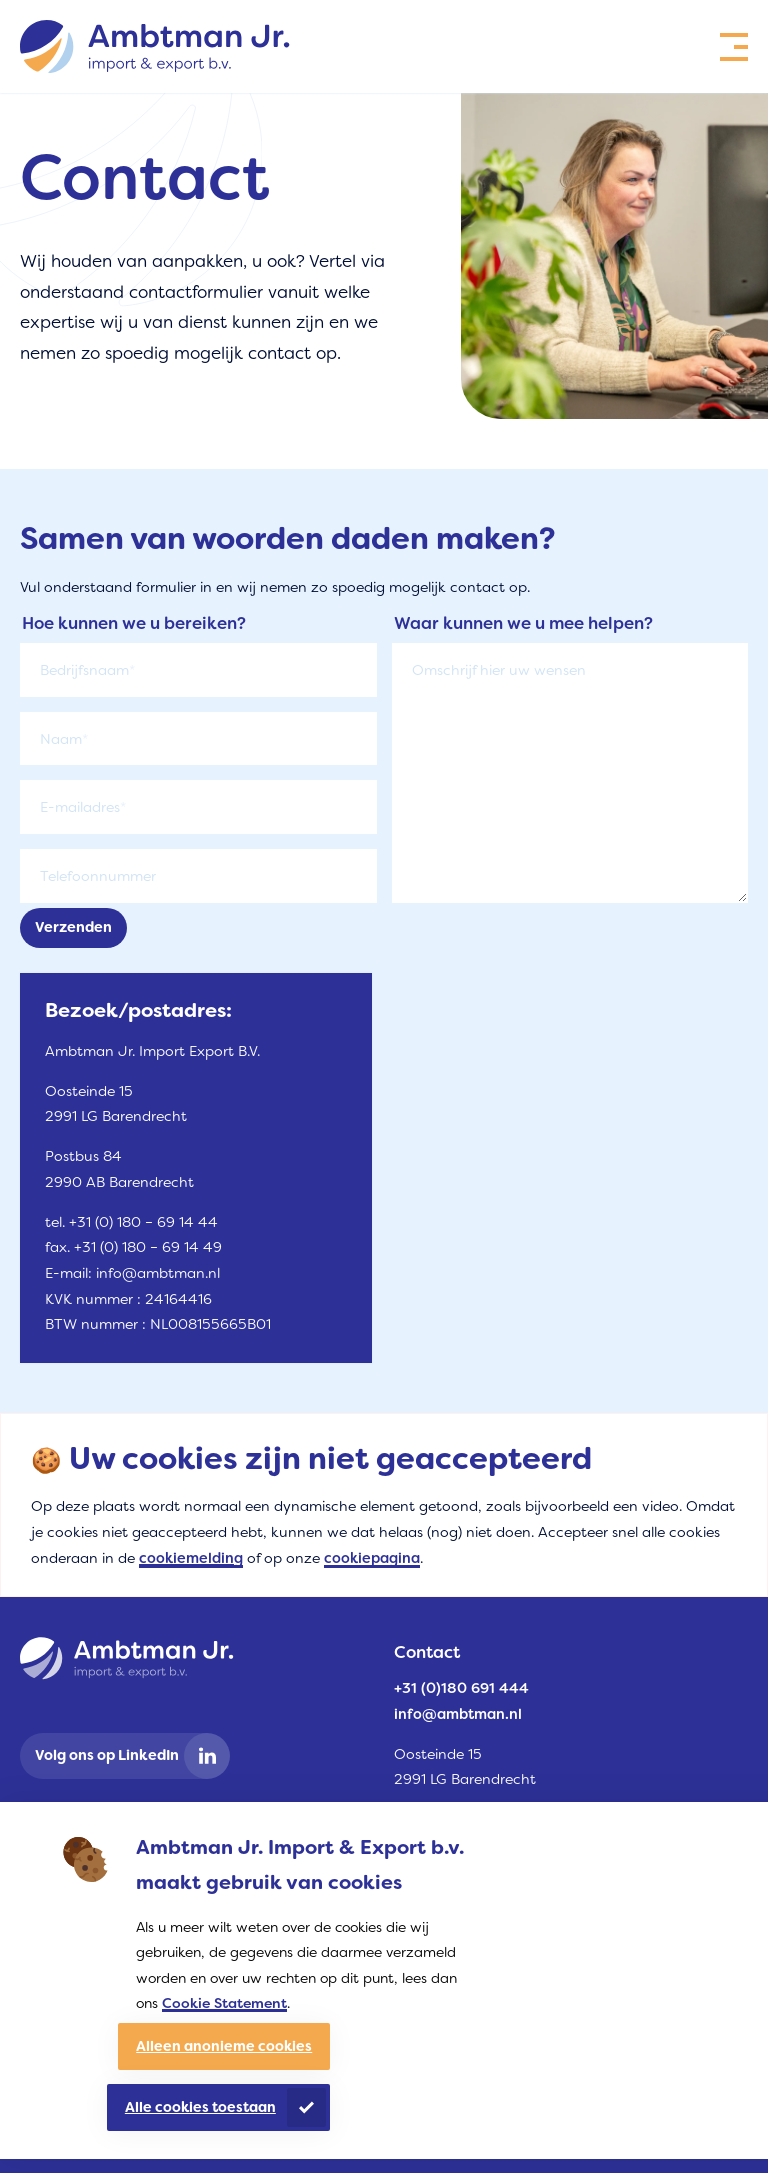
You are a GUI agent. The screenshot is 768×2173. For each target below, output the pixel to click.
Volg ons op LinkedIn (107, 1755)
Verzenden (73, 927)
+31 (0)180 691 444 (461, 1688)
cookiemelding (191, 1558)
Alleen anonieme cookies (224, 2046)
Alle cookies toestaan (200, 2107)
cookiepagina (372, 1558)
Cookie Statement (224, 2003)
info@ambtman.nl (458, 1714)
